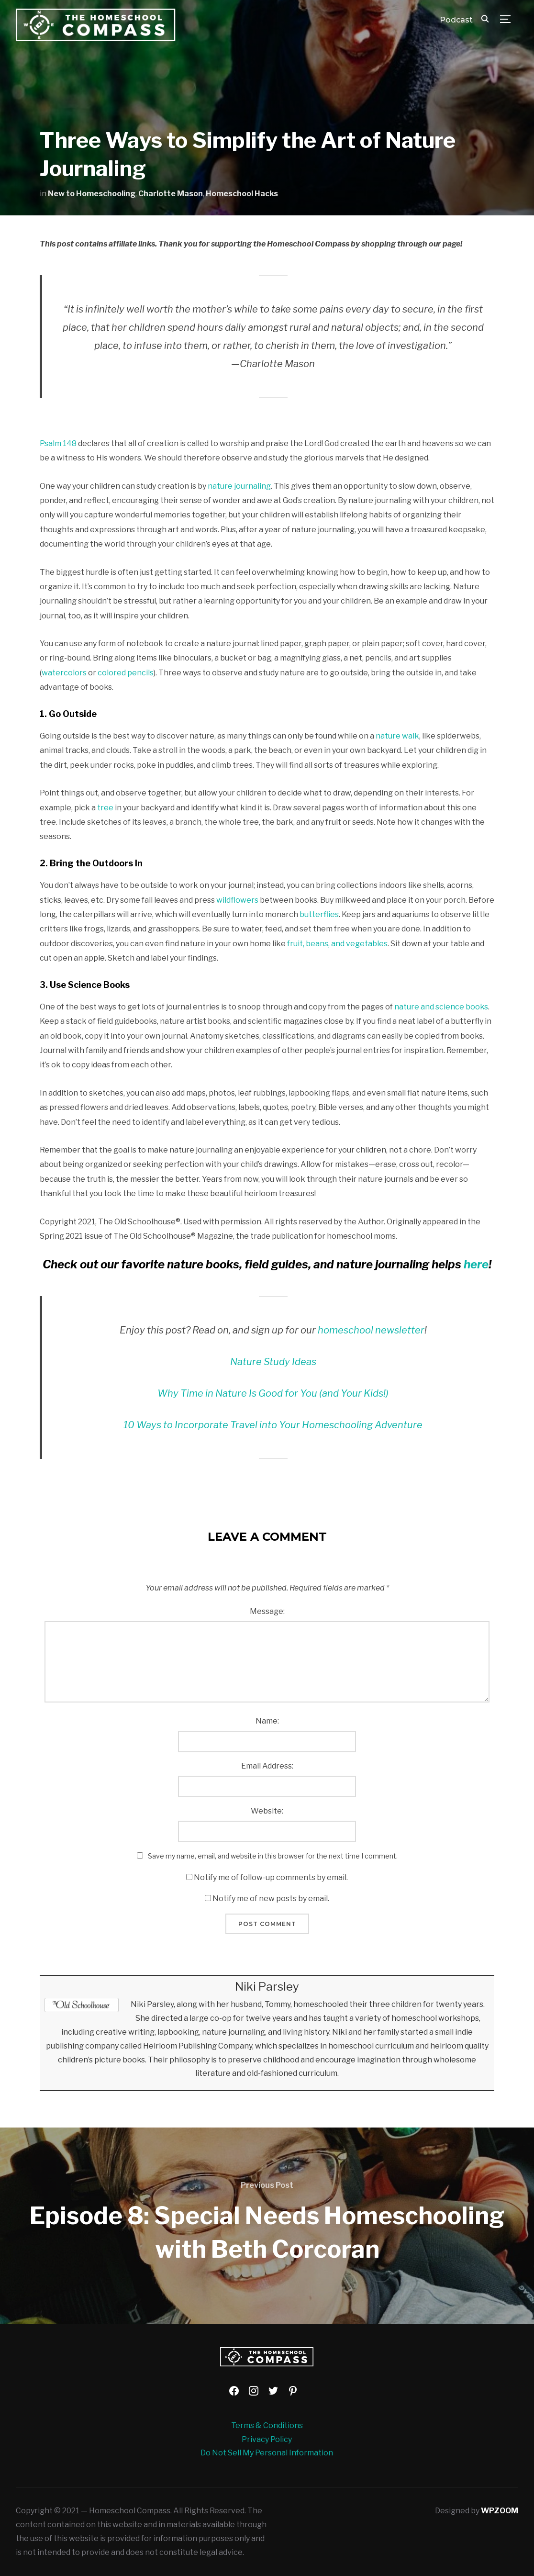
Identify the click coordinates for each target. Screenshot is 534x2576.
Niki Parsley (267, 1987)
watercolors (64, 672)
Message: (267, 1611)
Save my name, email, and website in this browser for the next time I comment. (273, 1856)
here (476, 1264)
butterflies (319, 914)
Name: (267, 1720)
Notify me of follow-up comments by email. (271, 1877)
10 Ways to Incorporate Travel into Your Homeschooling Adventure (273, 1425)
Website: (267, 1810)
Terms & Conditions (267, 2425)
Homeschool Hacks (242, 193)
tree (105, 807)
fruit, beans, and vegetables (337, 943)
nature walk (397, 735)
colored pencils (126, 672)
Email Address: (267, 1765)
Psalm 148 (58, 443)
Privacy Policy (267, 2439)
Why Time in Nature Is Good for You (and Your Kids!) (273, 1393)
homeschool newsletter (371, 1330)
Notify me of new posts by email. (270, 1898)
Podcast (456, 19)
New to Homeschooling (91, 193)
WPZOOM (499, 2510)
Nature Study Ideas (273, 1361)
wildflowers (237, 900)
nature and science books (441, 1006)
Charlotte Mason (170, 193)
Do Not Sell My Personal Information (266, 2452)
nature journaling (239, 486)
